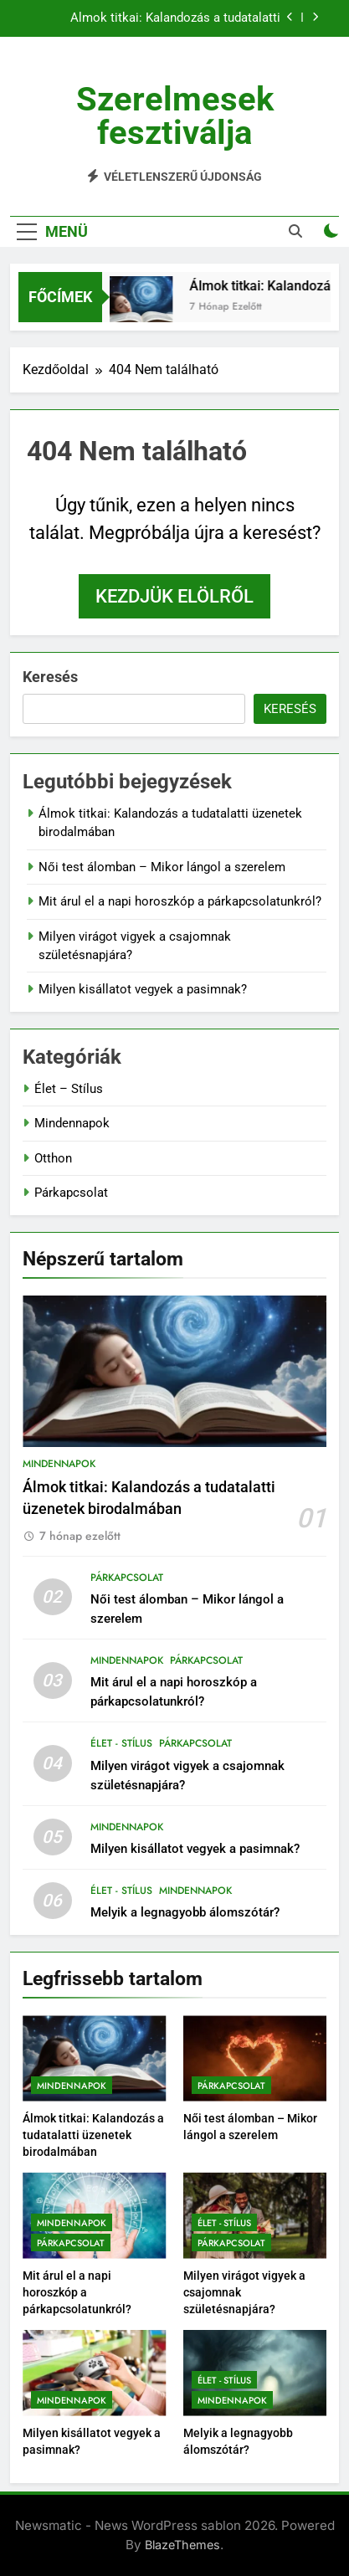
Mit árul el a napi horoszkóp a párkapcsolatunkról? (179, 901)
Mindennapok (72, 1123)
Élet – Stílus (68, 1088)
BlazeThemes (182, 2545)
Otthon (53, 1158)
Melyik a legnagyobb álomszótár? (185, 1912)
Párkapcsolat (71, 1192)
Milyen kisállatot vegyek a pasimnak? (142, 989)
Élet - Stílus (121, 1743)
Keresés (50, 676)
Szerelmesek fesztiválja (175, 116)
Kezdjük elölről (174, 596)
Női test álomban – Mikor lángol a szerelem (161, 867)
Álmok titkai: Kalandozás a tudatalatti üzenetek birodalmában (175, 18)
